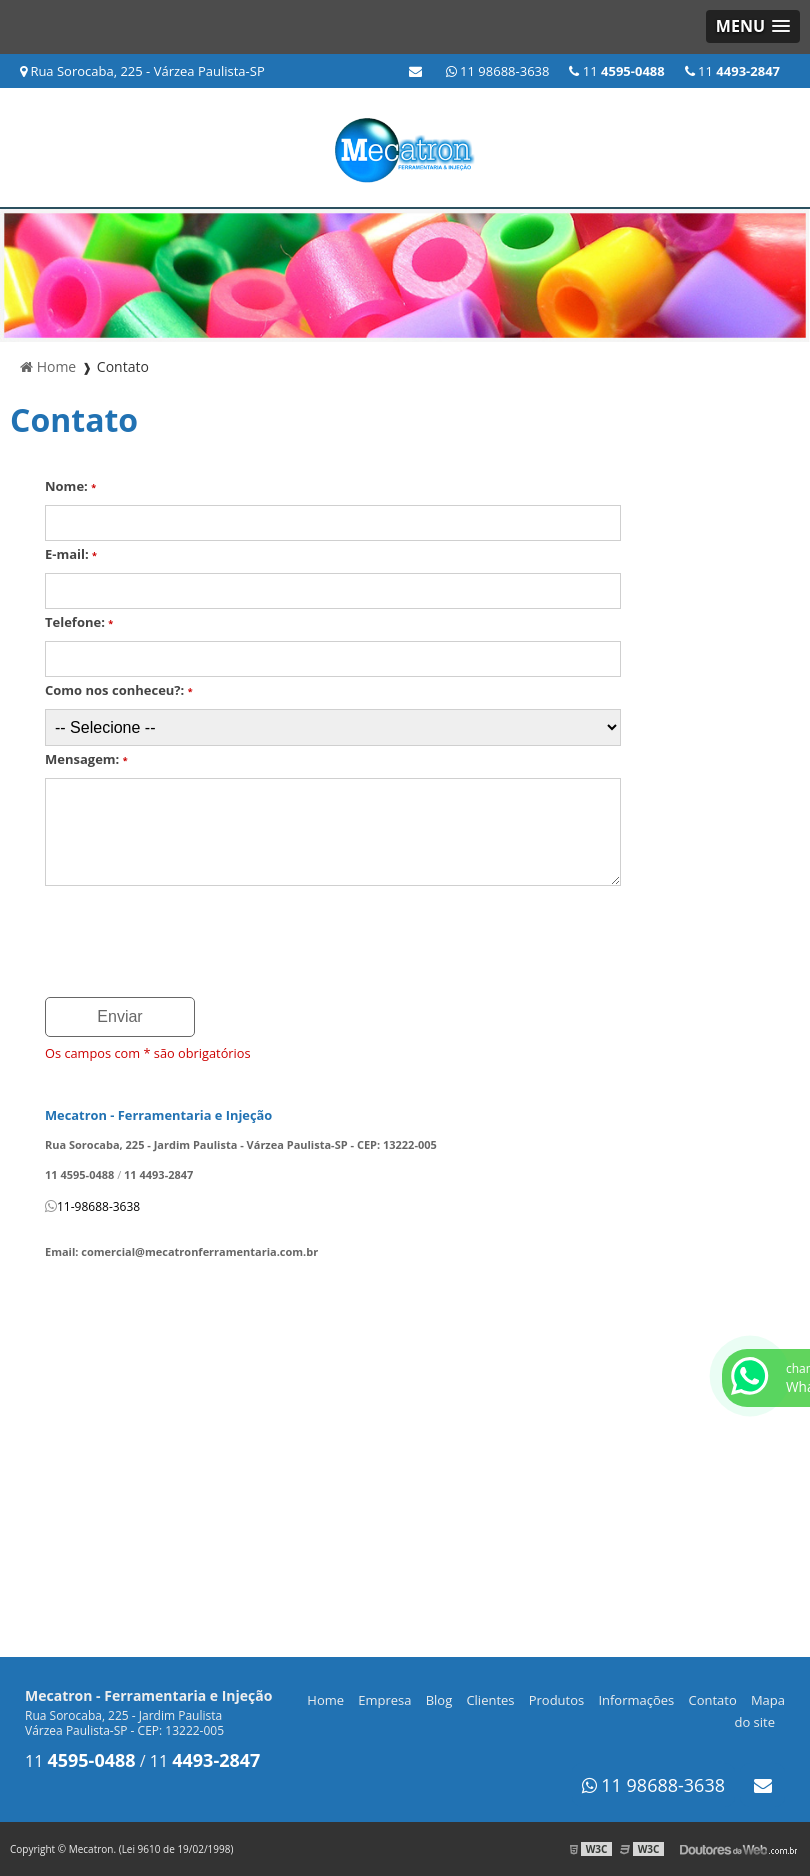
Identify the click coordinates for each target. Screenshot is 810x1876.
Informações (636, 1700)
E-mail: (71, 554)
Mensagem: (86, 759)
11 (732, 71)
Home (325, 1700)
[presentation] (197, 943)
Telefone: (79, 622)
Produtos (557, 1700)
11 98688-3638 (498, 71)
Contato (712, 1700)
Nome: (70, 486)
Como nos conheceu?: (119, 690)
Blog (439, 1700)
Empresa (384, 1700)
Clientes (490, 1700)
